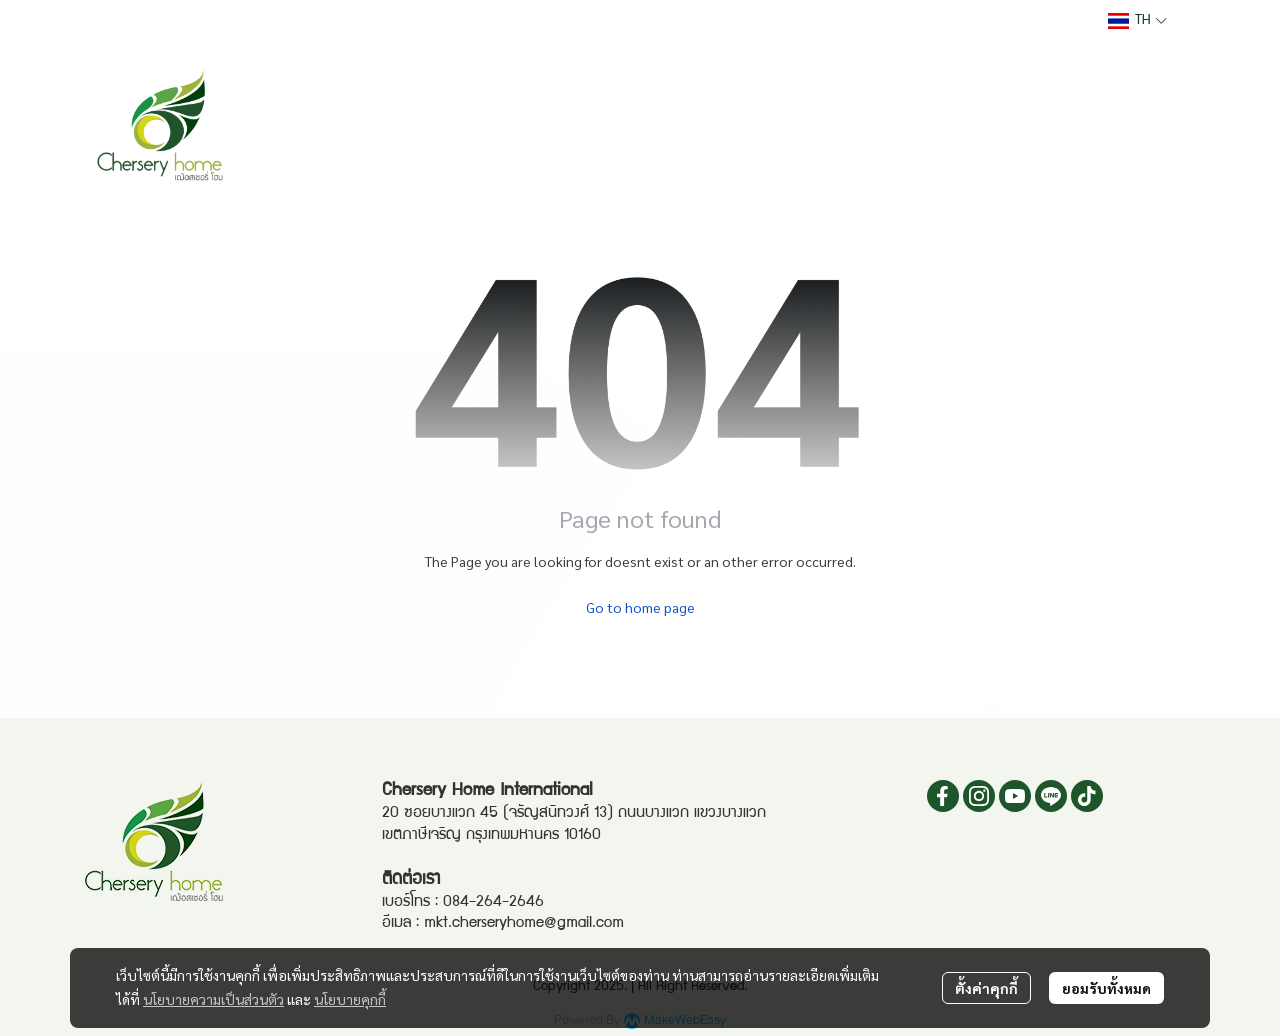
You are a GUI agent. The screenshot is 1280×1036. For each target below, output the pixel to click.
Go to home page (640, 607)
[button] (1137, 21)
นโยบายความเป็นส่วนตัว (213, 999)
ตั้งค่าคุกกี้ (986, 988)
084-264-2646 (493, 903)
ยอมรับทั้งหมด (1106, 988)
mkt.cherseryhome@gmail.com (524, 924)
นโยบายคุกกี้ (350, 999)
